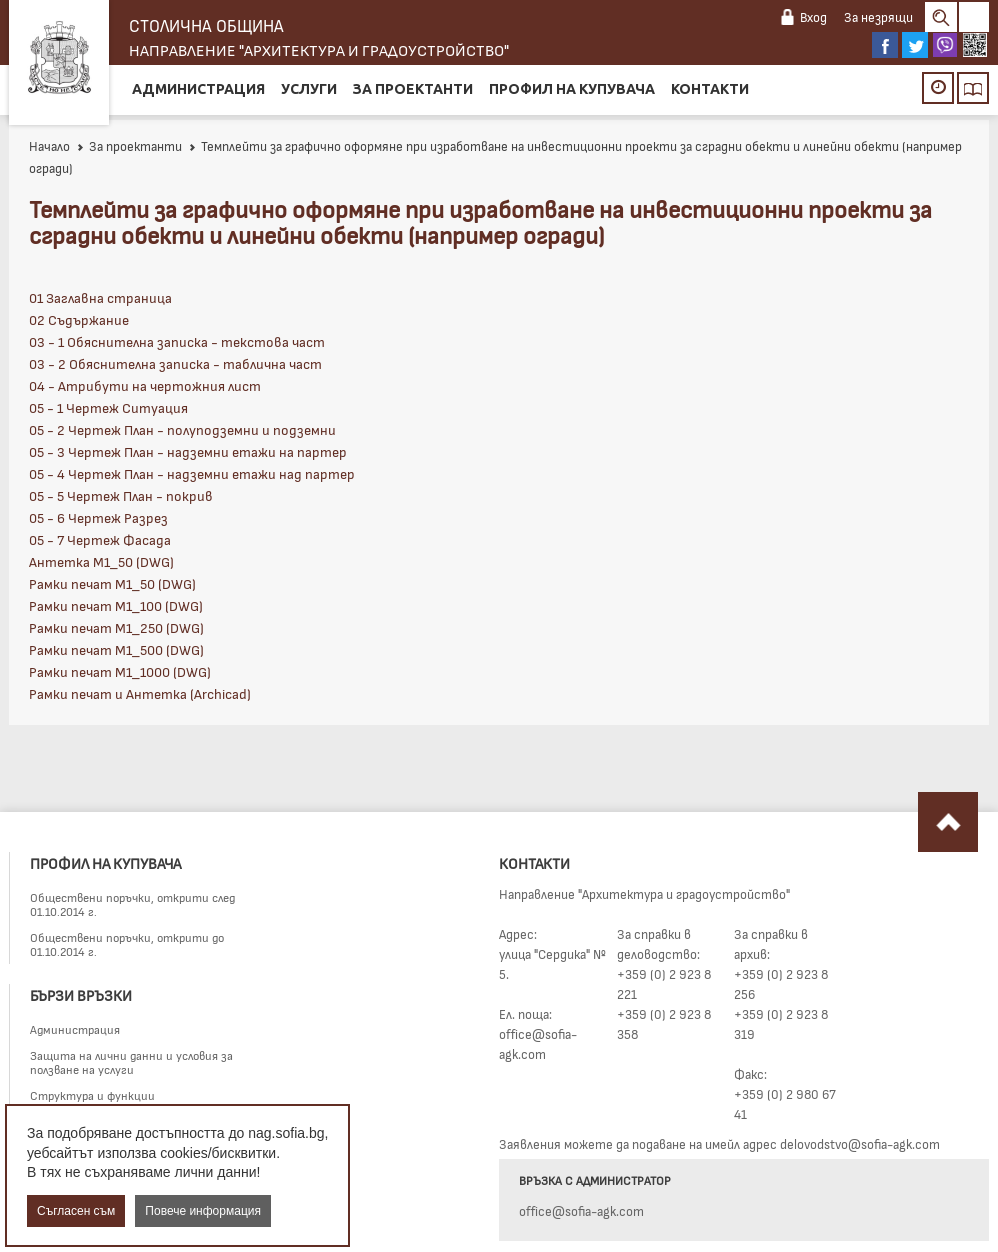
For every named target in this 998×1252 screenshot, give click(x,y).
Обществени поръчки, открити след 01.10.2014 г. (132, 904)
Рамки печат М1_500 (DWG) (116, 649)
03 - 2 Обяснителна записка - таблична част (175, 363)
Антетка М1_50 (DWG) (101, 561)
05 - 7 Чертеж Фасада (100, 539)
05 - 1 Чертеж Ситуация (108, 407)
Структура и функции (92, 1095)
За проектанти (413, 89)
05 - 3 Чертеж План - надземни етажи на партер (188, 451)
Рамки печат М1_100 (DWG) (116, 605)
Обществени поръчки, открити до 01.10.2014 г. (127, 944)
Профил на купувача (572, 89)
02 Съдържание (79, 319)
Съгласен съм (76, 1211)
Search (941, 17)
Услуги (309, 89)
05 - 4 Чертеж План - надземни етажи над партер (192, 473)
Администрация (198, 89)
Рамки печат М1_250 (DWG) (116, 627)
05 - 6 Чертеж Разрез (98, 517)
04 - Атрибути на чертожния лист (145, 385)
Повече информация (203, 1211)
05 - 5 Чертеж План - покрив (121, 495)
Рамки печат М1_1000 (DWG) (120, 671)
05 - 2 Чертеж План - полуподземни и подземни (182, 429)
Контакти (710, 89)
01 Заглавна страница (100, 297)
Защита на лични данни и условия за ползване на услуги (131, 1062)
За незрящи (878, 17)
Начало (49, 146)
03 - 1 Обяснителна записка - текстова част (177, 341)
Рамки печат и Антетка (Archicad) (140, 693)
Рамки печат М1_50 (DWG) (112, 583)
